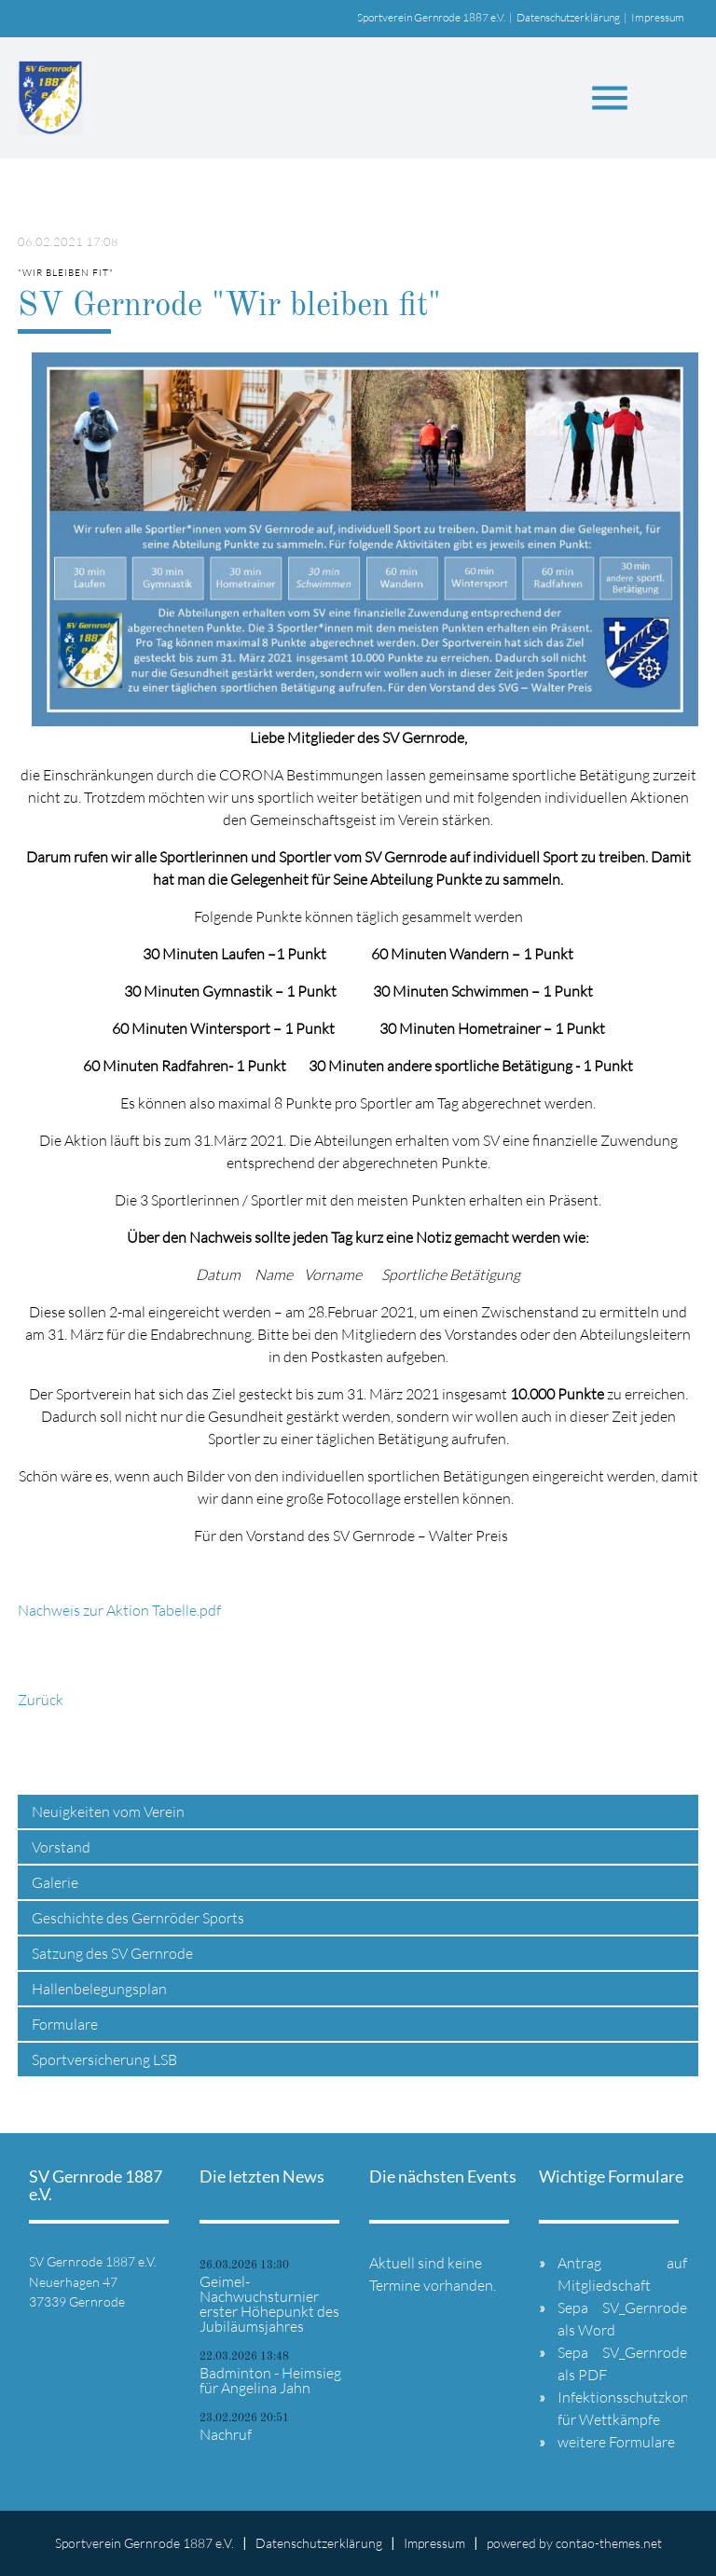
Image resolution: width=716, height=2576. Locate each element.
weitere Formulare (616, 2441)
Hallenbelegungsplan (99, 1988)
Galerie (55, 1882)
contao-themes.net (609, 2543)
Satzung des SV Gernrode (112, 1953)
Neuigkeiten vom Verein (108, 1811)
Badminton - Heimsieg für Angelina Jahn (270, 2380)
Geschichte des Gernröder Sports (138, 1917)
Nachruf (226, 2434)
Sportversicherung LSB (104, 2059)
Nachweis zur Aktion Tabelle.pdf (119, 1610)
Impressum (657, 17)
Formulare (65, 2024)
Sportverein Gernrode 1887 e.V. (431, 17)
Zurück (40, 1699)
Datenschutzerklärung (568, 17)
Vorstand (61, 1847)
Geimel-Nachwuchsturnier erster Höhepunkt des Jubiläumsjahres (269, 2304)
